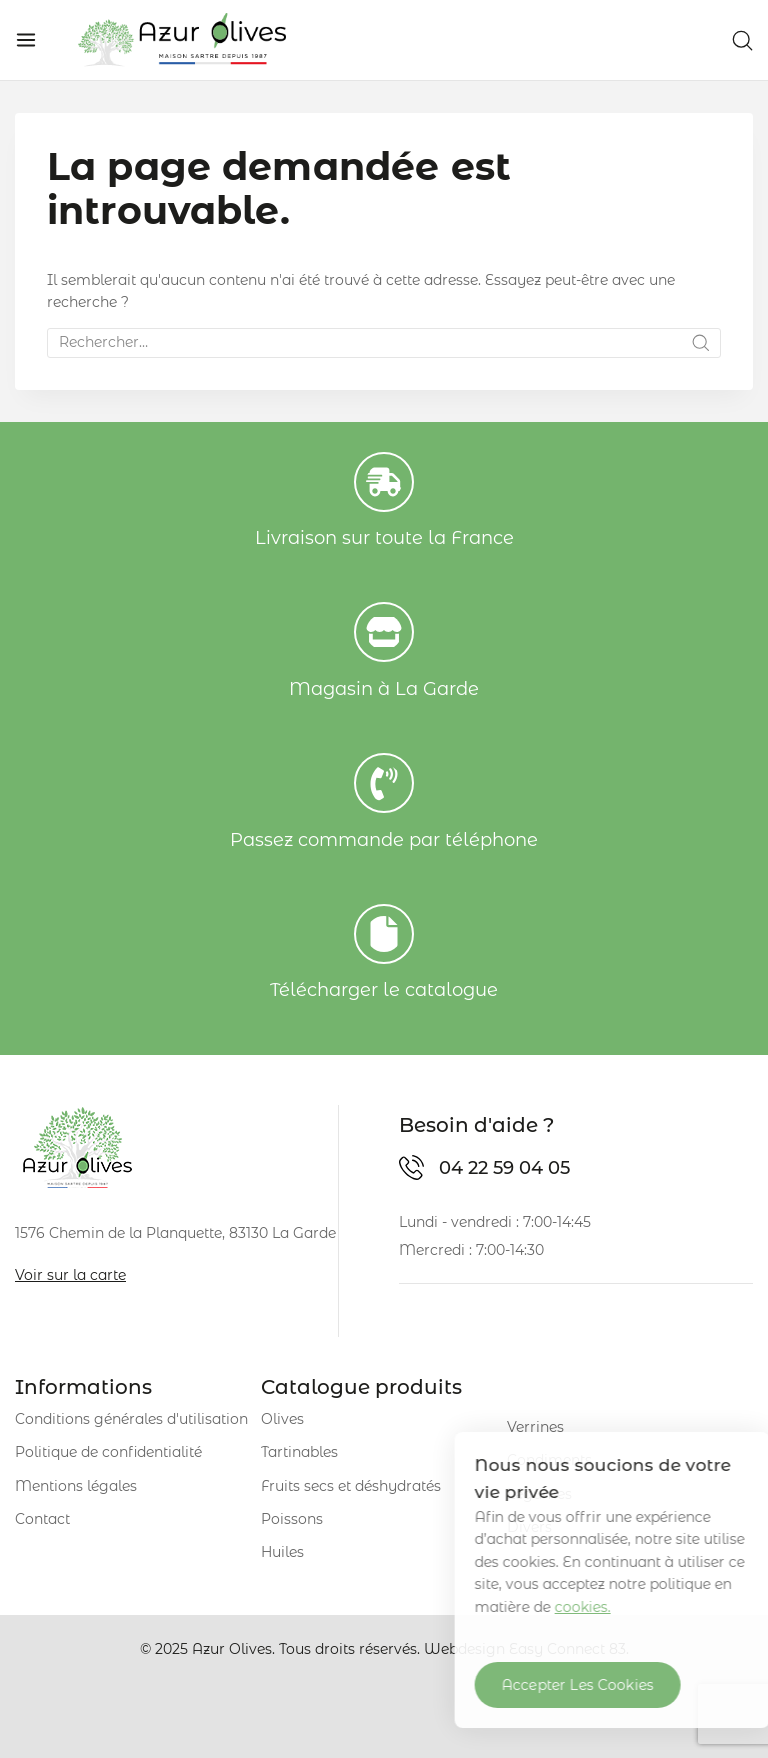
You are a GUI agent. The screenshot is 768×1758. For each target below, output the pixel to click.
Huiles (282, 1552)
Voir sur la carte (70, 1275)
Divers (529, 1527)
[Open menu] (26, 40)
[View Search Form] (742, 40)
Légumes (539, 1494)
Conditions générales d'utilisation (131, 1419)
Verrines (535, 1427)
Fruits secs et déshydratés (351, 1486)
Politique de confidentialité (108, 1452)
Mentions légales (76, 1486)
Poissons (292, 1519)
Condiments (549, 1460)
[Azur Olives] (182, 40)
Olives (282, 1419)
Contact (42, 1519)
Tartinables (299, 1452)
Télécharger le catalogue (384, 990)
